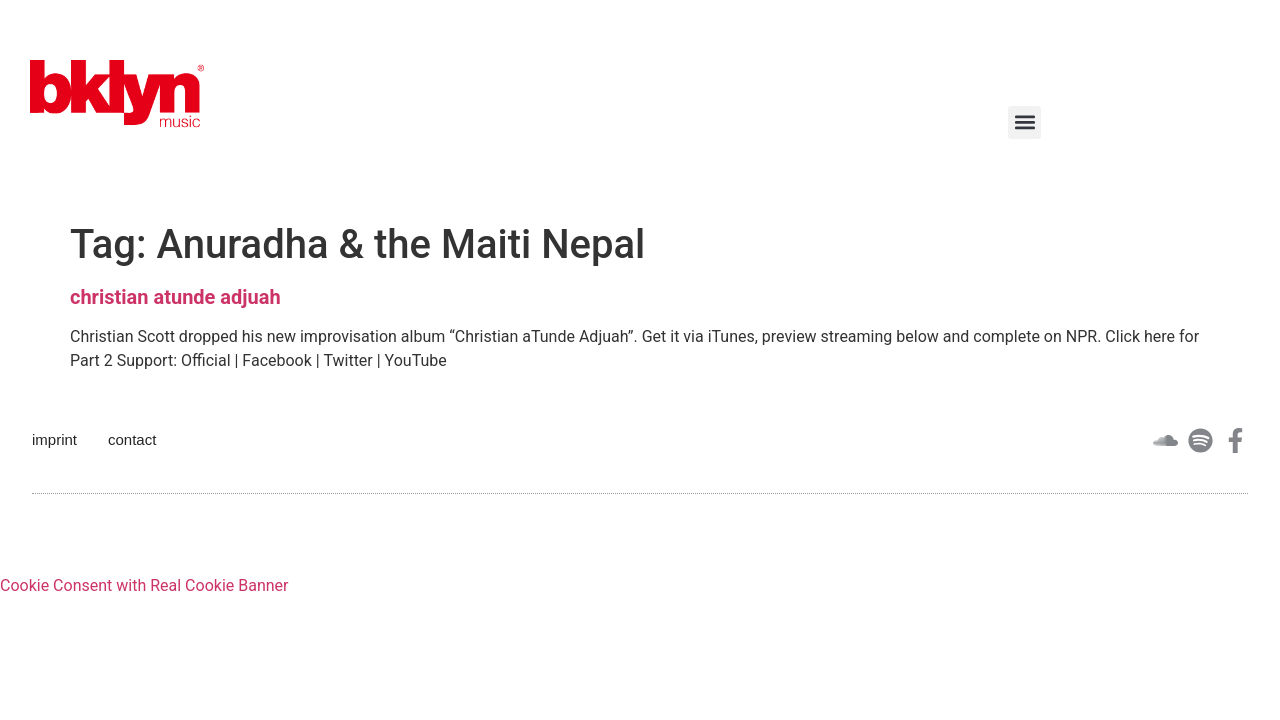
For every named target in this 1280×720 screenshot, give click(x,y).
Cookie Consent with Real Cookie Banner (144, 585)
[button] (1024, 122)
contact (132, 439)
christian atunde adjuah (175, 297)
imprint (54, 439)
